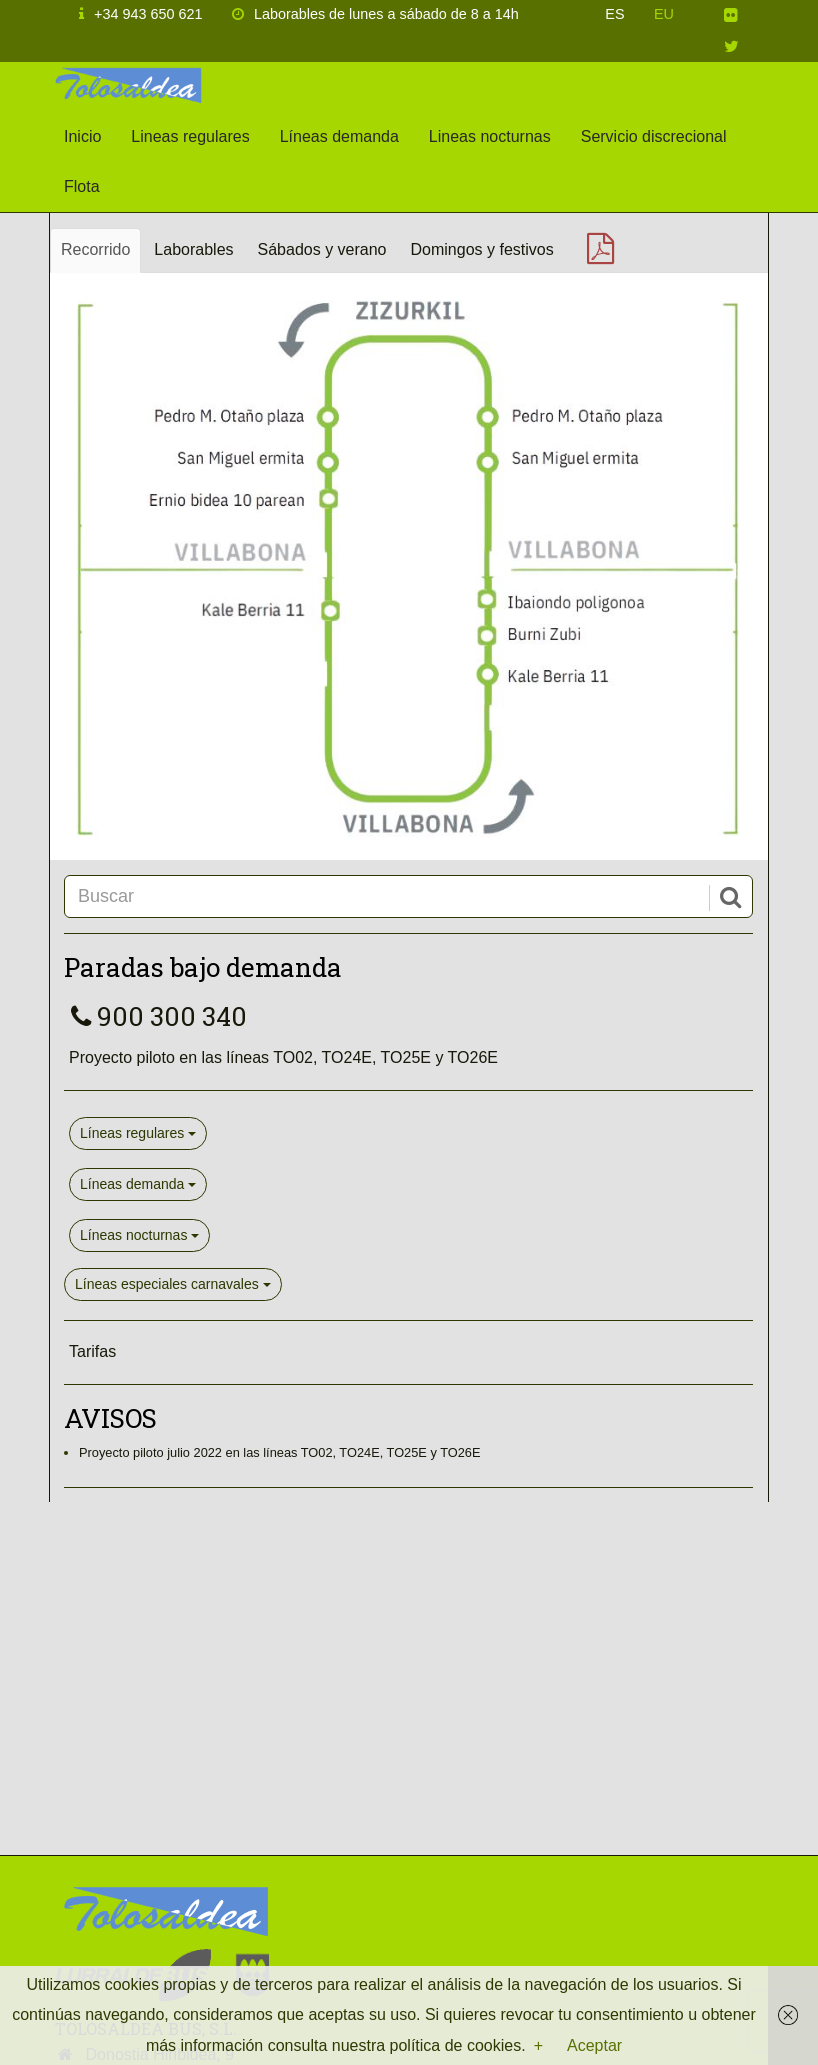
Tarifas (92, 1351)
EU (664, 14)
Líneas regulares (138, 1133)
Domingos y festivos (482, 249)
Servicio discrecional (654, 136)
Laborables (193, 249)
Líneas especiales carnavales (173, 1284)
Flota (82, 186)
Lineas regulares (190, 136)
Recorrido (95, 249)
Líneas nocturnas (139, 1235)
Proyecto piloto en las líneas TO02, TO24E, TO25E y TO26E (283, 1057)
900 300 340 (155, 1016)
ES (614, 14)
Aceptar (594, 2045)
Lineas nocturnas (490, 136)
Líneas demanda (339, 136)
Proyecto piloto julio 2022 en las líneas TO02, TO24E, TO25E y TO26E (279, 1452)
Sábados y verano (322, 249)
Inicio (82, 136)
